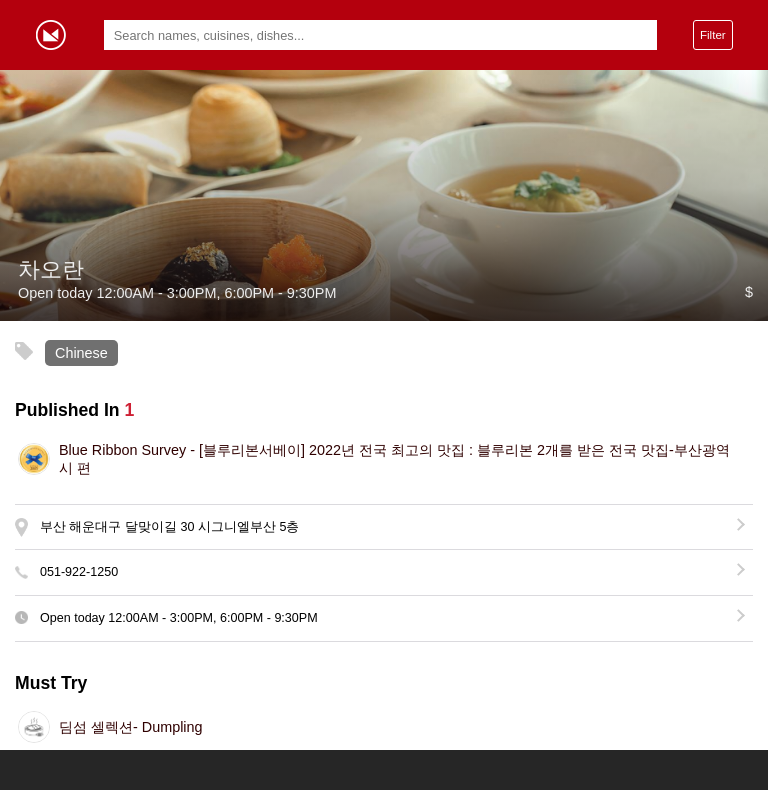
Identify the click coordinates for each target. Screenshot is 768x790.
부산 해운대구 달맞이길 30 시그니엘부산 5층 (169, 527)
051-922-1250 (79, 572)
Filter (713, 34)
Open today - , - (179, 618)
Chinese (81, 353)
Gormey (51, 35)
